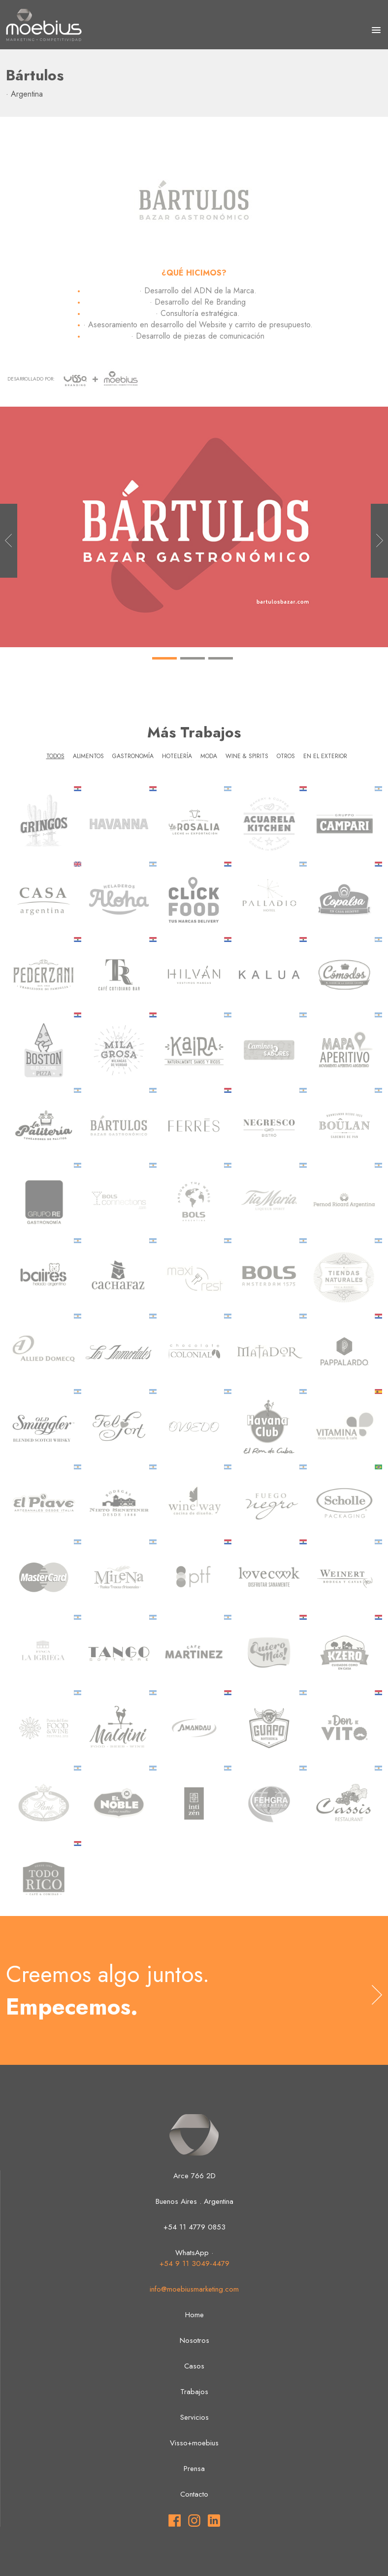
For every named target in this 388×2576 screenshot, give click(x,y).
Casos (194, 2366)
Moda (208, 756)
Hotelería (177, 756)
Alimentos (88, 756)
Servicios (194, 2417)
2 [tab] (192, 670)
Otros (286, 756)
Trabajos (194, 2391)
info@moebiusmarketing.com (194, 2289)
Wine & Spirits (247, 756)
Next (379, 541)
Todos (55, 756)
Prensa (194, 2468)
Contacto (194, 2494)
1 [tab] (164, 670)
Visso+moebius (194, 2442)
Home (194, 2314)
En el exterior (325, 756)
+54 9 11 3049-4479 (194, 2263)
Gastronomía (133, 756)
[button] (376, 30)
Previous (8, 541)
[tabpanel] (194, 527)
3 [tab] (220, 670)
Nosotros (194, 2340)
